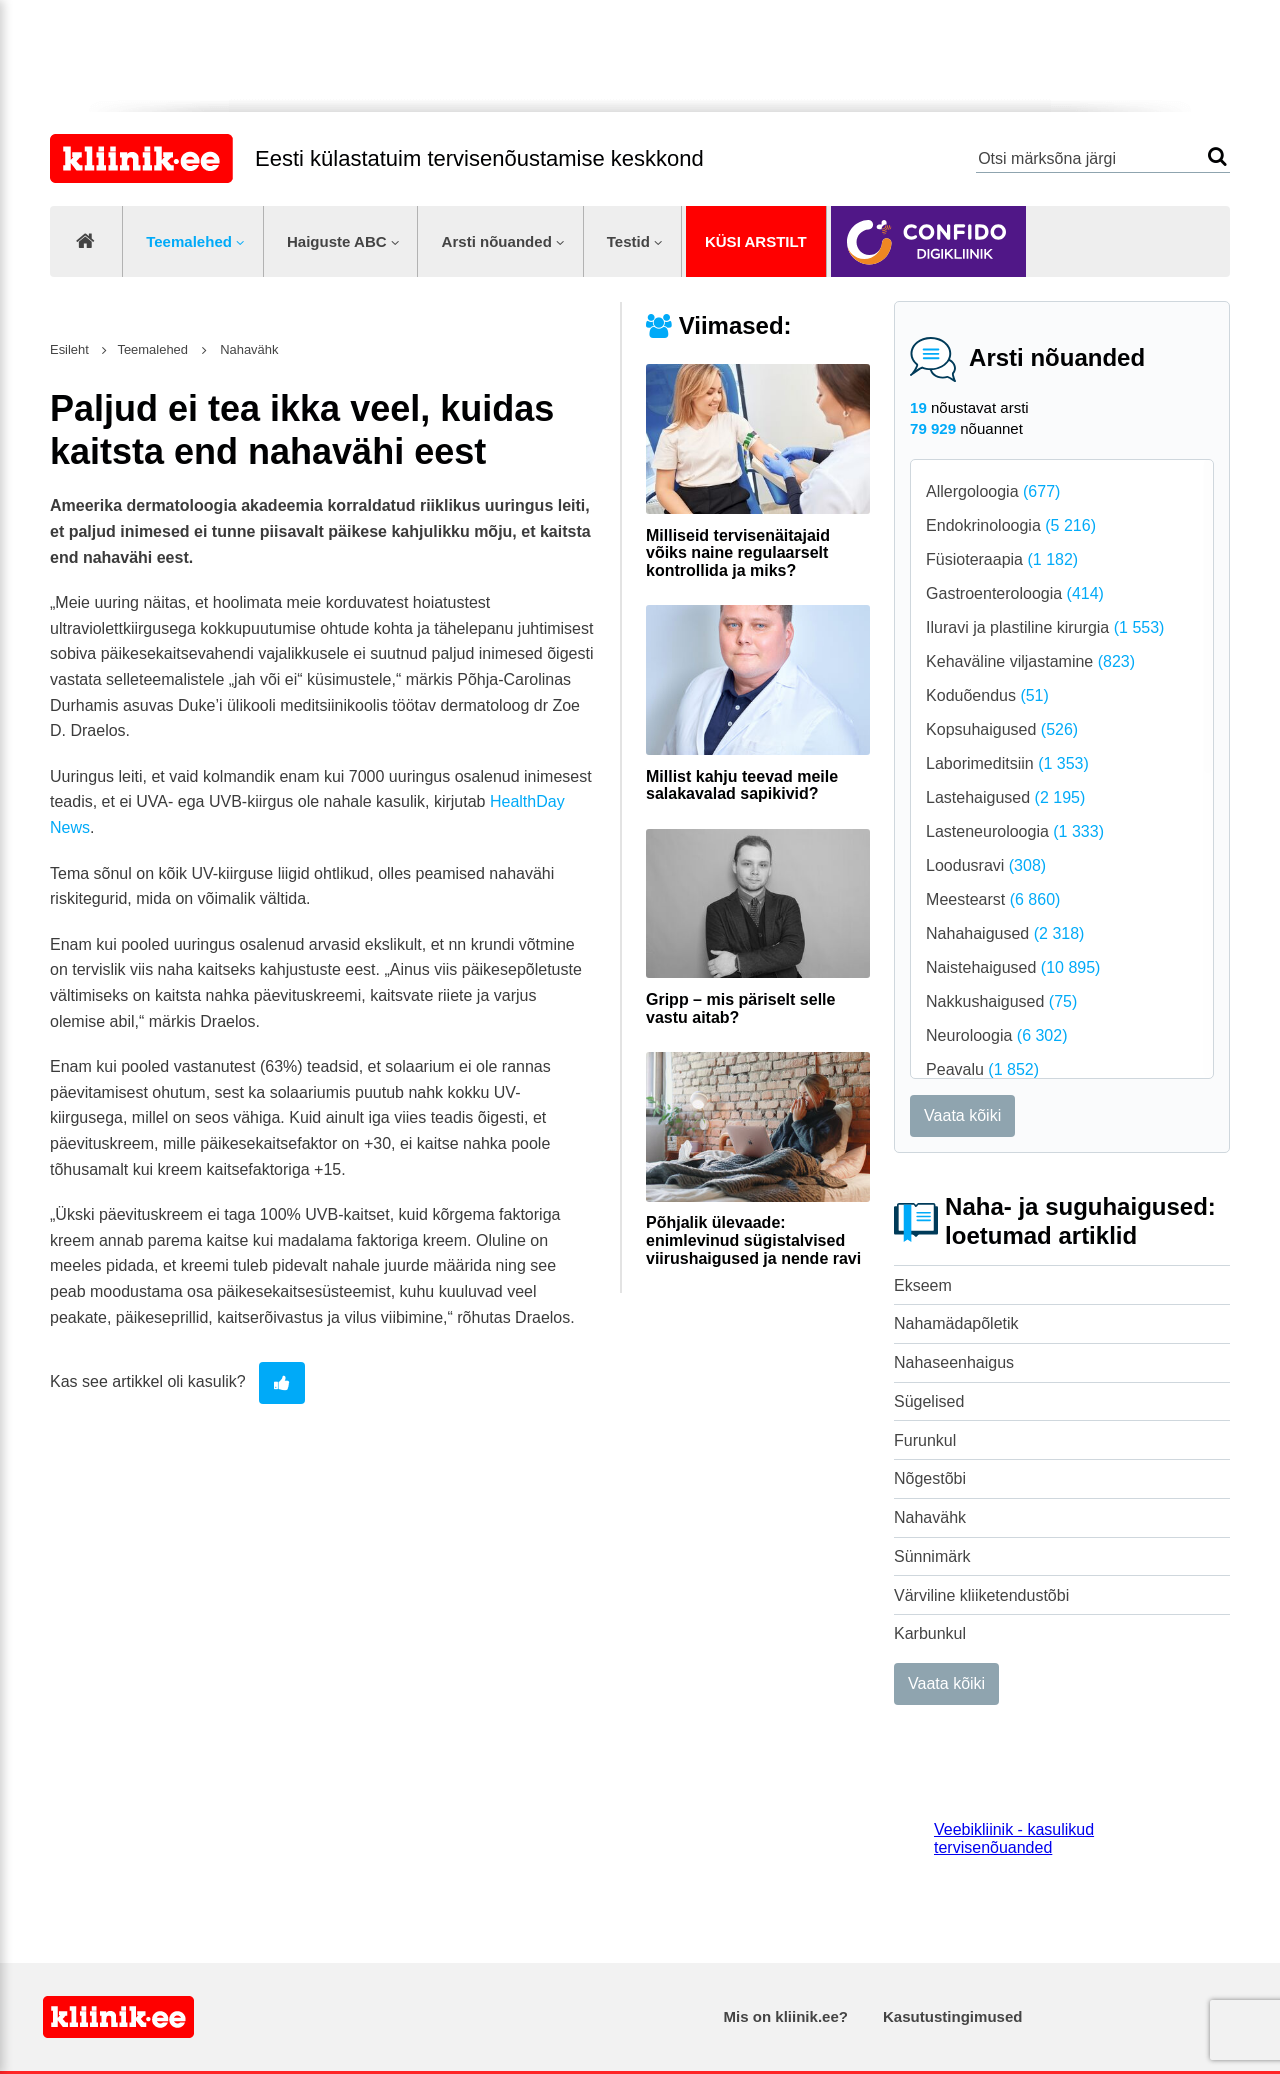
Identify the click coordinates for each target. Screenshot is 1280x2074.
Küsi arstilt (756, 241)
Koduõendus (987, 695)
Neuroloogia (996, 1035)
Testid (628, 241)
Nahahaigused (1005, 933)
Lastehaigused (1005, 797)
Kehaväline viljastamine (1030, 661)
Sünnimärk (932, 1556)
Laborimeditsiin (1007, 763)
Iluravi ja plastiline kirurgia (1045, 627)
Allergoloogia (993, 491)
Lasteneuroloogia (1015, 831)
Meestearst (993, 899)
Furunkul (925, 1440)
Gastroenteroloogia (1015, 593)
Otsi (1217, 156)
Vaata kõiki (962, 1115)
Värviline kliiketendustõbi (981, 1595)
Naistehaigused (1013, 967)
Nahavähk (930, 1517)
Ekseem (923, 1285)
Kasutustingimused (952, 2016)
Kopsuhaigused (1002, 729)
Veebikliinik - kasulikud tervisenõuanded (1014, 1838)
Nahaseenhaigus (954, 1362)
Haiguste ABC (337, 241)
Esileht (69, 349)
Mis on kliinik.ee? (786, 2016)
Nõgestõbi (930, 1478)
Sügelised (929, 1401)
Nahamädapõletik (956, 1323)
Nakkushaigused (1001, 1001)
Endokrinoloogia (1011, 525)
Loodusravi (986, 865)
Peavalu (982, 1069)
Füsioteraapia (1002, 559)
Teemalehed (189, 241)
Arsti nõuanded (497, 241)
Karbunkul (930, 1633)
